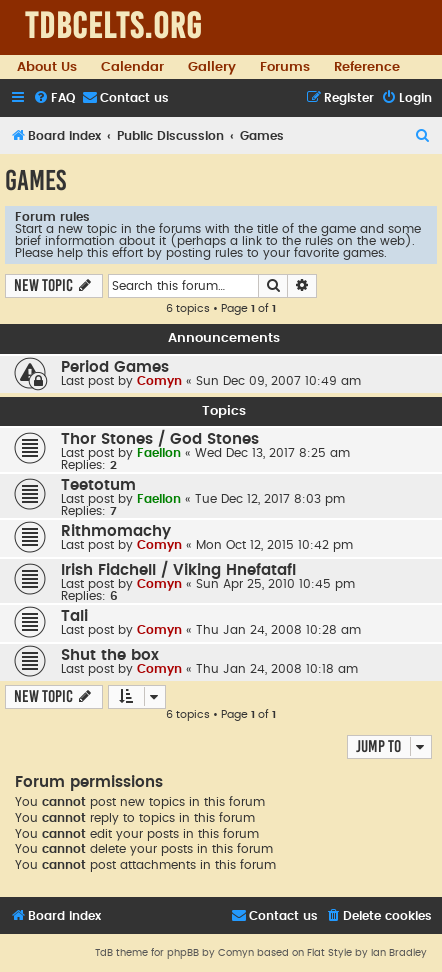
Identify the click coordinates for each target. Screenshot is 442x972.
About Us (47, 67)
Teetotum (98, 485)
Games (35, 180)
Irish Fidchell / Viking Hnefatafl (178, 570)
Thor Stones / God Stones (160, 439)
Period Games (115, 367)
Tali (74, 616)
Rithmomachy (116, 531)
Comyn (159, 381)
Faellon (159, 453)
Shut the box (110, 655)
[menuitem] (54, 98)
